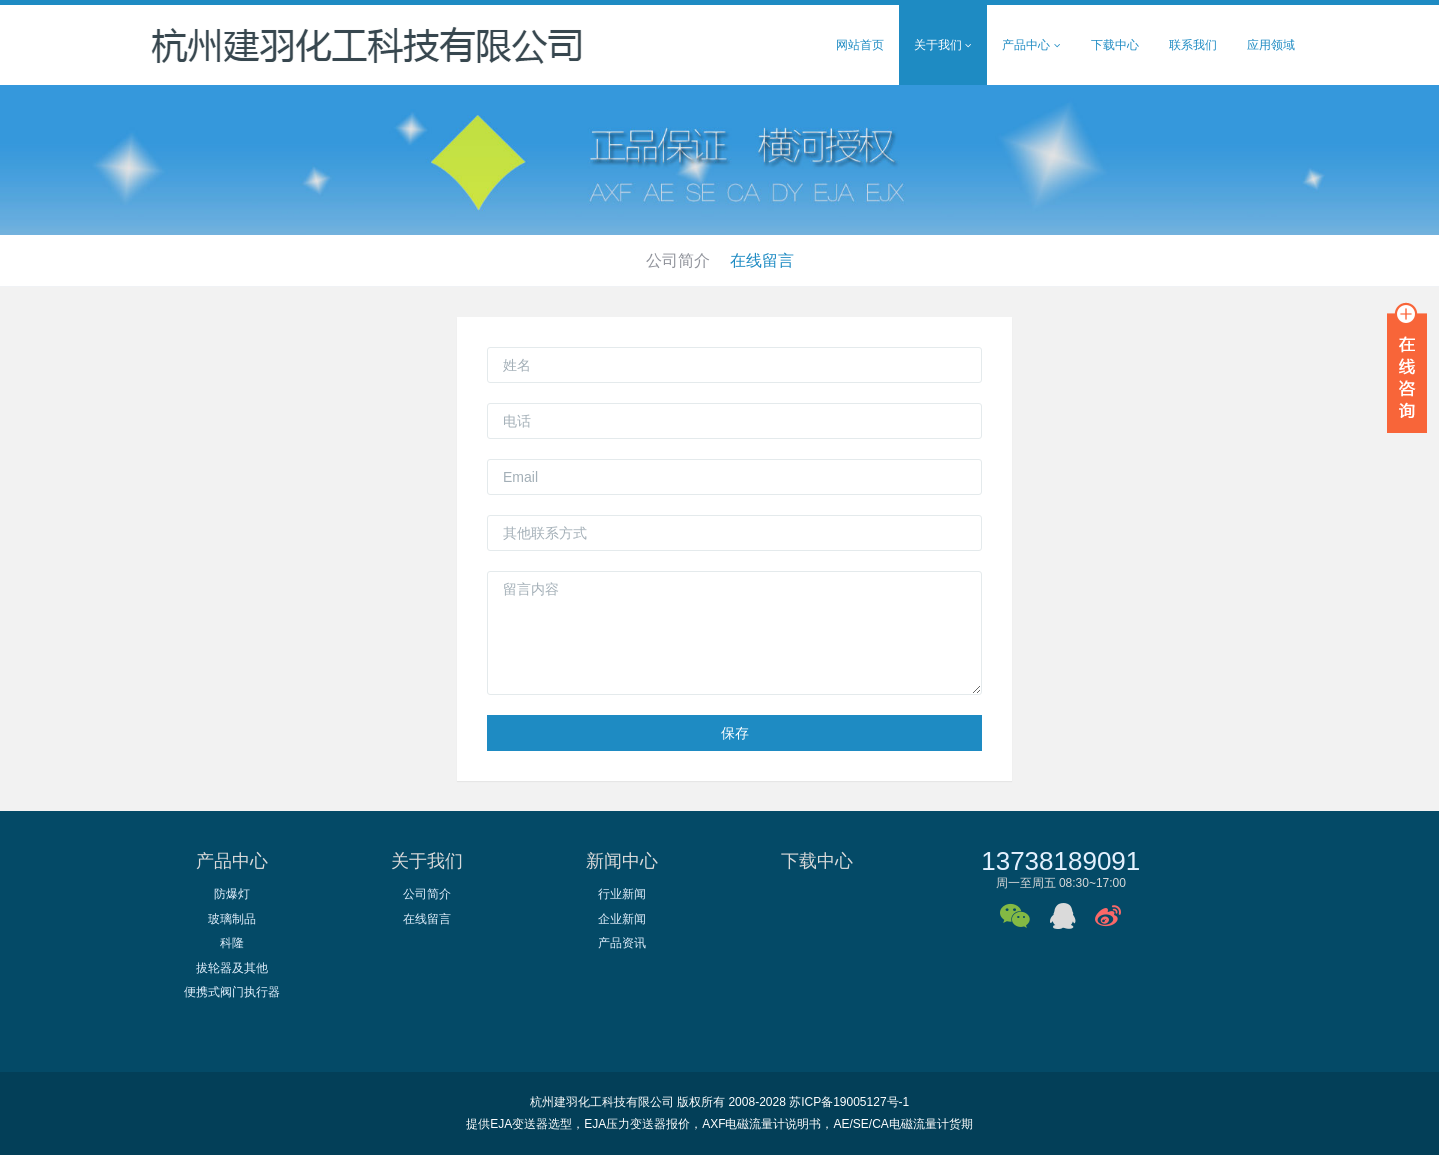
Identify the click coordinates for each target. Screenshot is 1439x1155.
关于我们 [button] (943, 45)
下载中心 (1115, 45)
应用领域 (1271, 45)
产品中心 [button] (1031, 45)
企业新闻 (622, 919)
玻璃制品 (232, 919)
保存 (735, 733)
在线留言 (762, 260)
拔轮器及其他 (232, 968)
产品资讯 (622, 943)
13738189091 (1060, 861)
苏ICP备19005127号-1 (849, 1102)
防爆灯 (232, 894)
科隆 (232, 943)
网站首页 (860, 45)
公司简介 (678, 260)
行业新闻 (622, 894)
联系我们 (1193, 45)
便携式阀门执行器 (232, 992)
